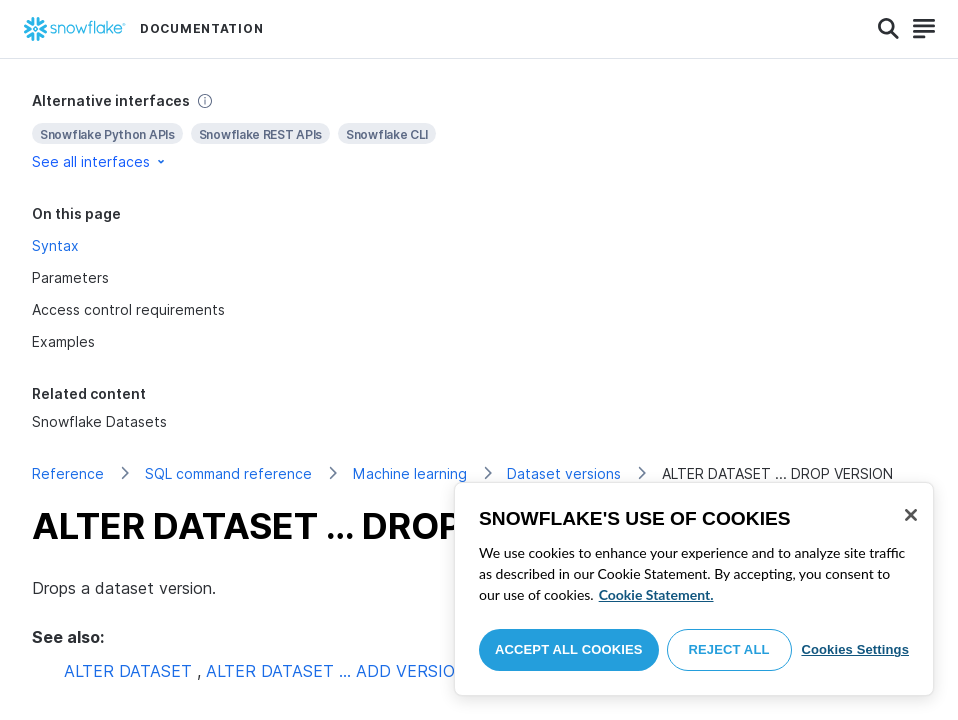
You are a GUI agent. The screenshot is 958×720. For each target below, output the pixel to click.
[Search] (888, 29)
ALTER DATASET (128, 671)
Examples (63, 341)
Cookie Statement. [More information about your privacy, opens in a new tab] (656, 594)
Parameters (70, 277)
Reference (68, 473)
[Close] (911, 515)
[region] (694, 589)
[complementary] (479, 131)
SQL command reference (228, 473)
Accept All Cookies (569, 649)
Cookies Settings (855, 649)
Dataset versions (564, 473)
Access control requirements (128, 309)
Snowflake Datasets (99, 421)
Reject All (729, 649)
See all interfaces (100, 161)
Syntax (55, 245)
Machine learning (410, 473)
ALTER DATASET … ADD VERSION (336, 671)
